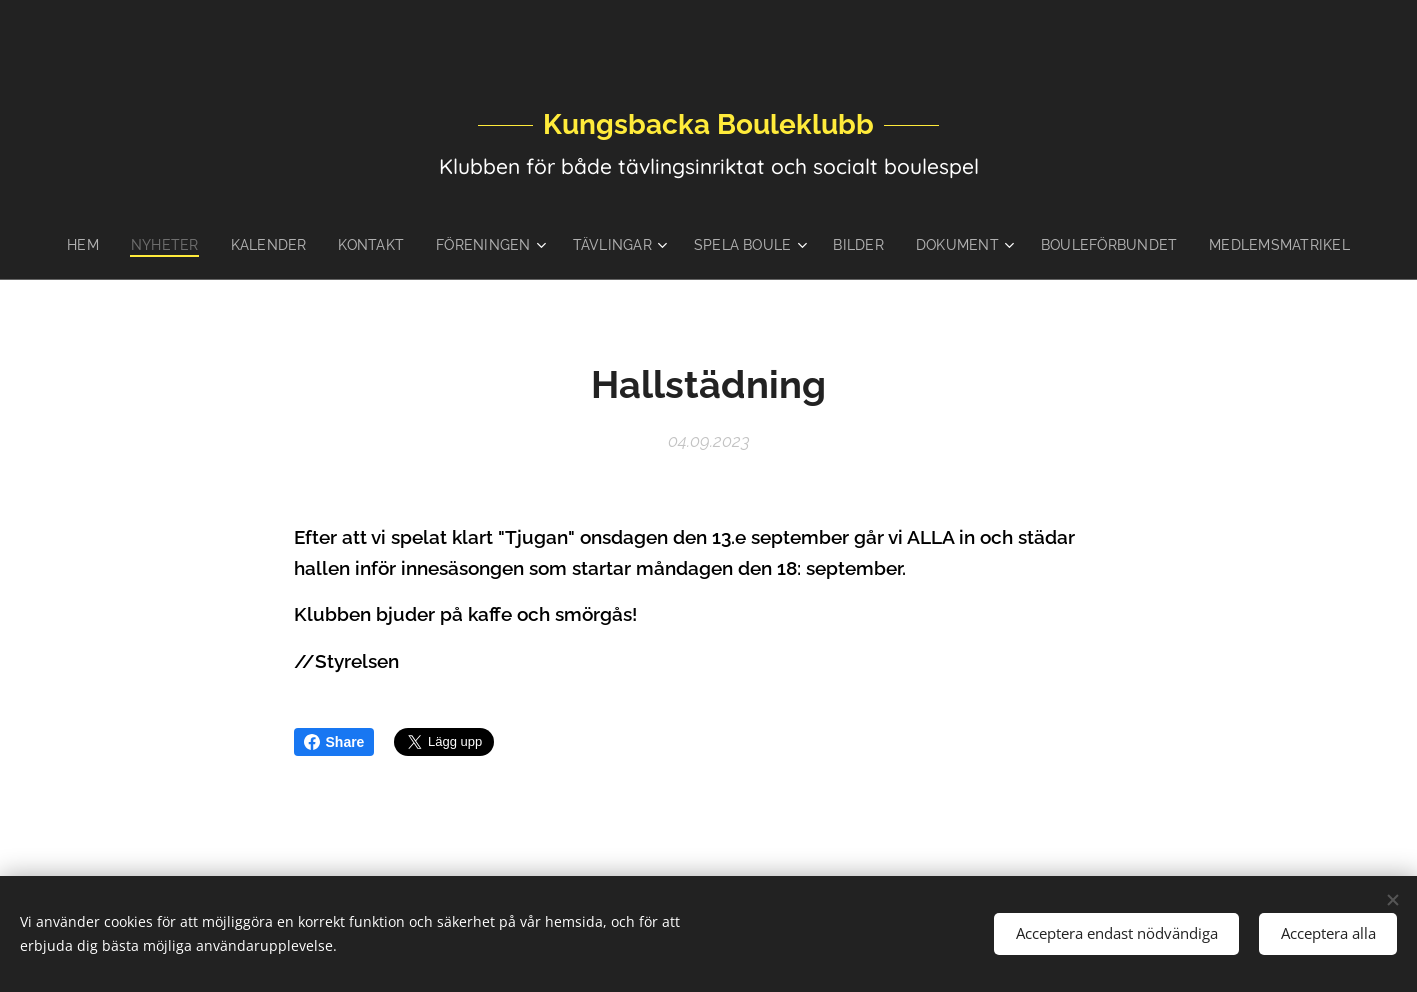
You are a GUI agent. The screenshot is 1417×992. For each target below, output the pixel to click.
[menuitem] (113, 245)
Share (334, 742)
